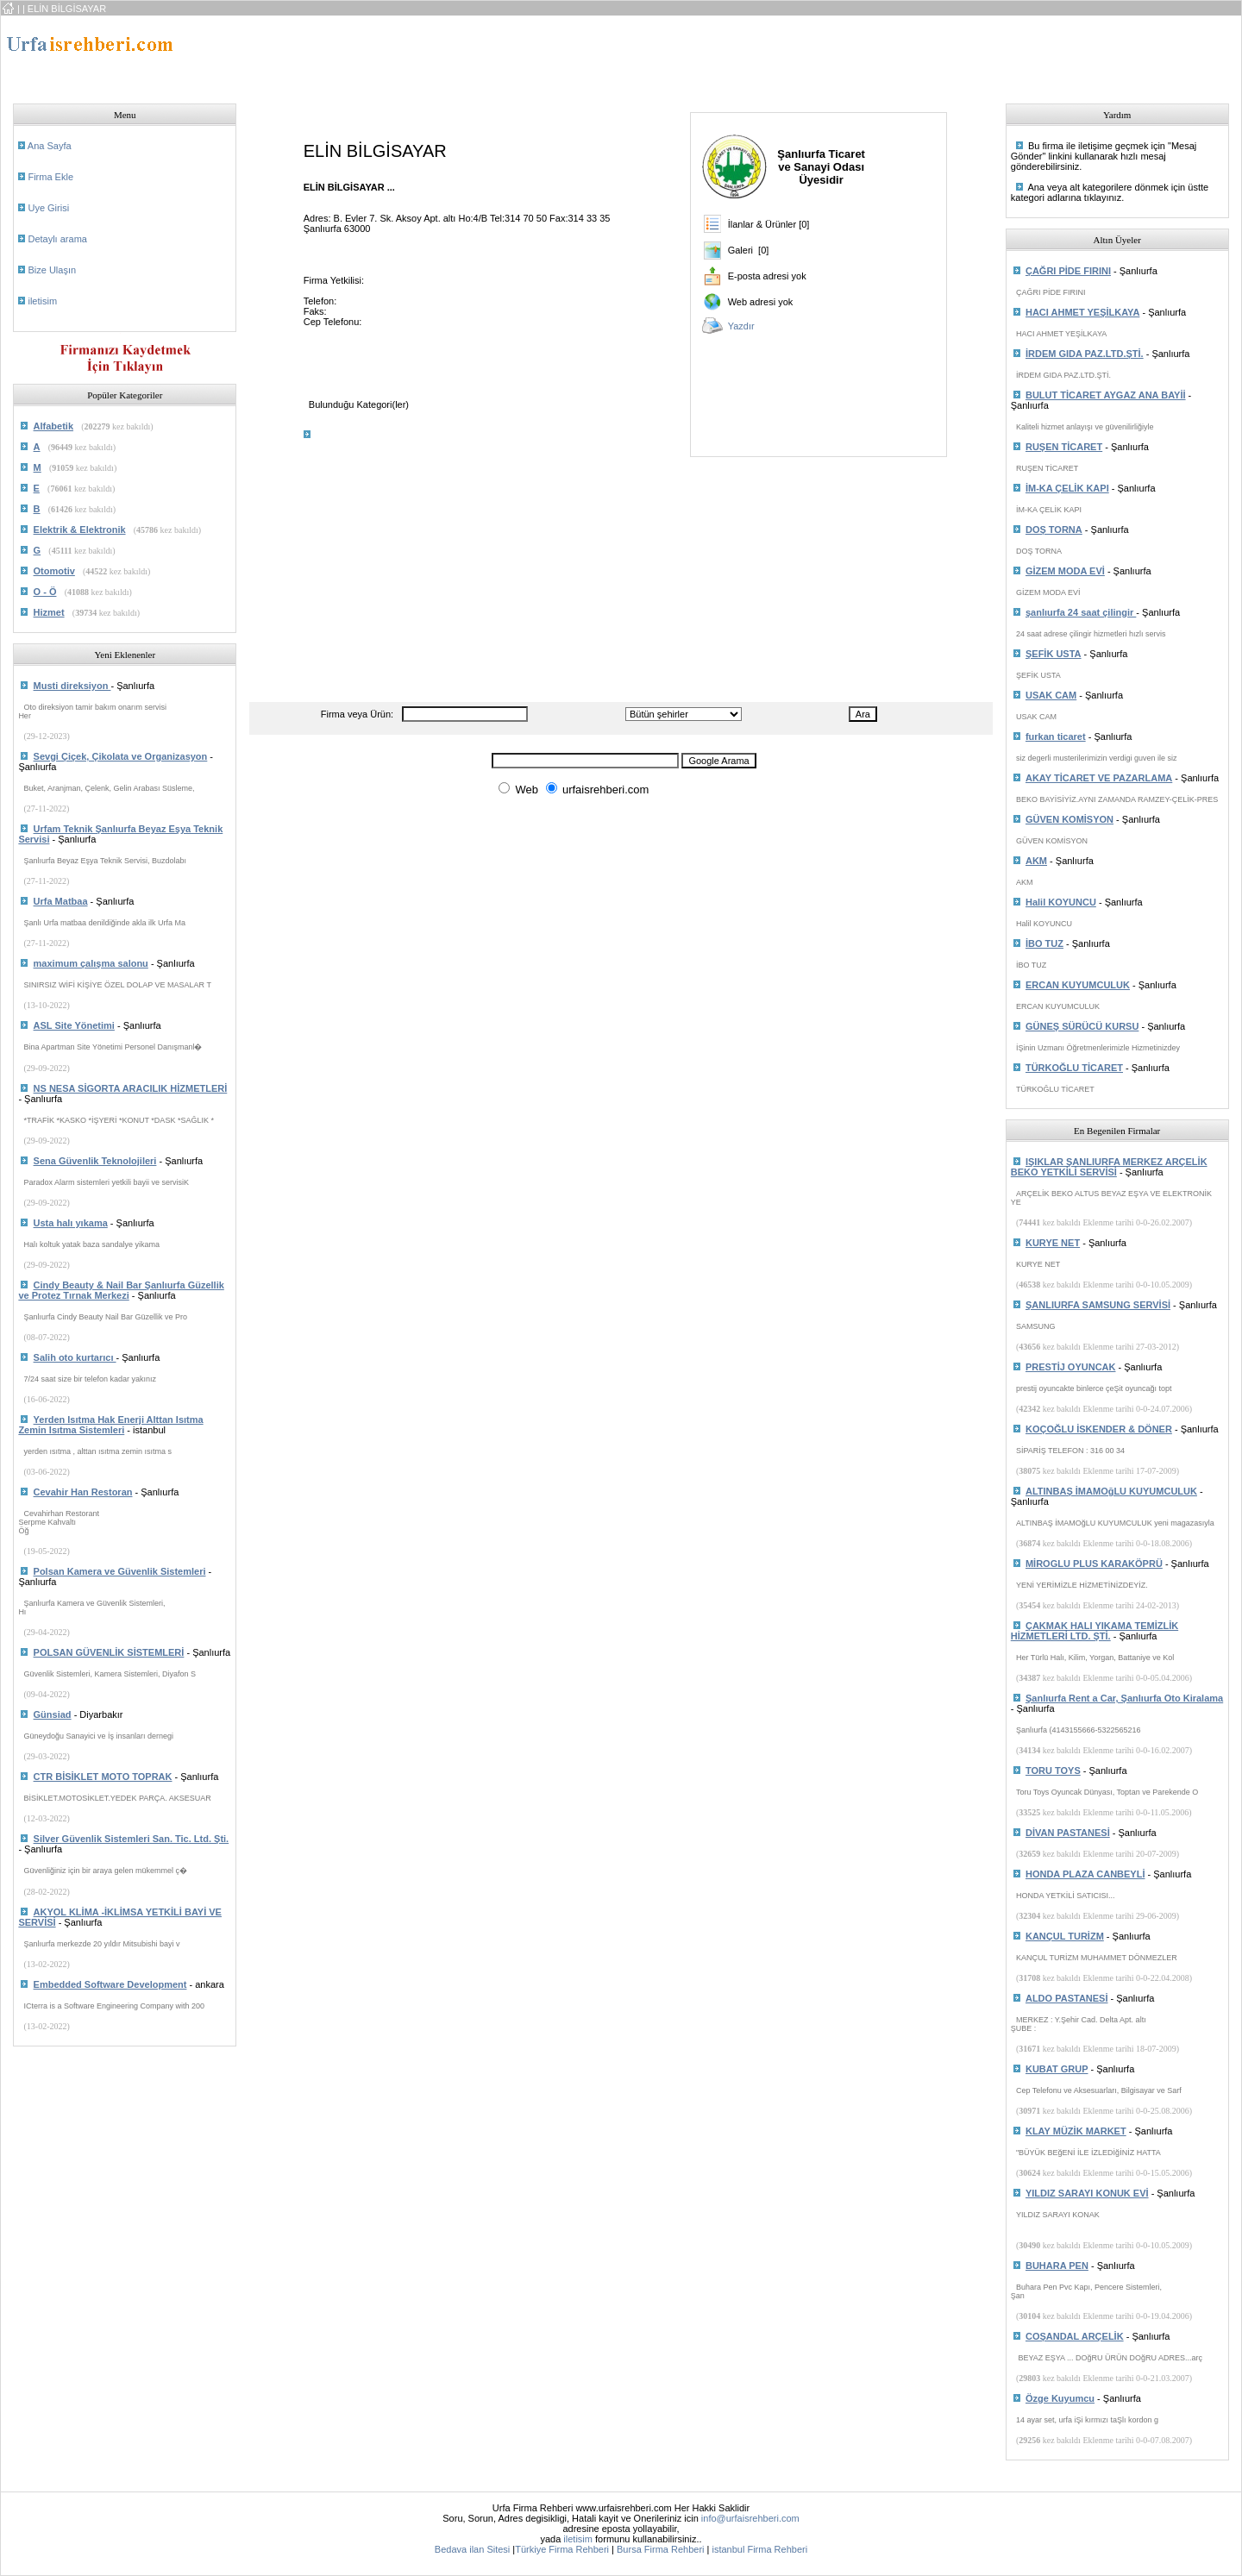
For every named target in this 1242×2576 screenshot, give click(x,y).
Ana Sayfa (50, 146)
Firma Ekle (50, 177)
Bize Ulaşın (52, 270)
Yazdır (741, 326)
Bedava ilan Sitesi (472, 2549)
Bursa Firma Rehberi (660, 2549)
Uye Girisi (48, 208)
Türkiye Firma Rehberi (562, 2549)
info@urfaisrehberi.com (750, 2518)
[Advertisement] (566, 54)
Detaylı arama (57, 239)
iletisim (42, 301)
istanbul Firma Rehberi (759, 2549)
